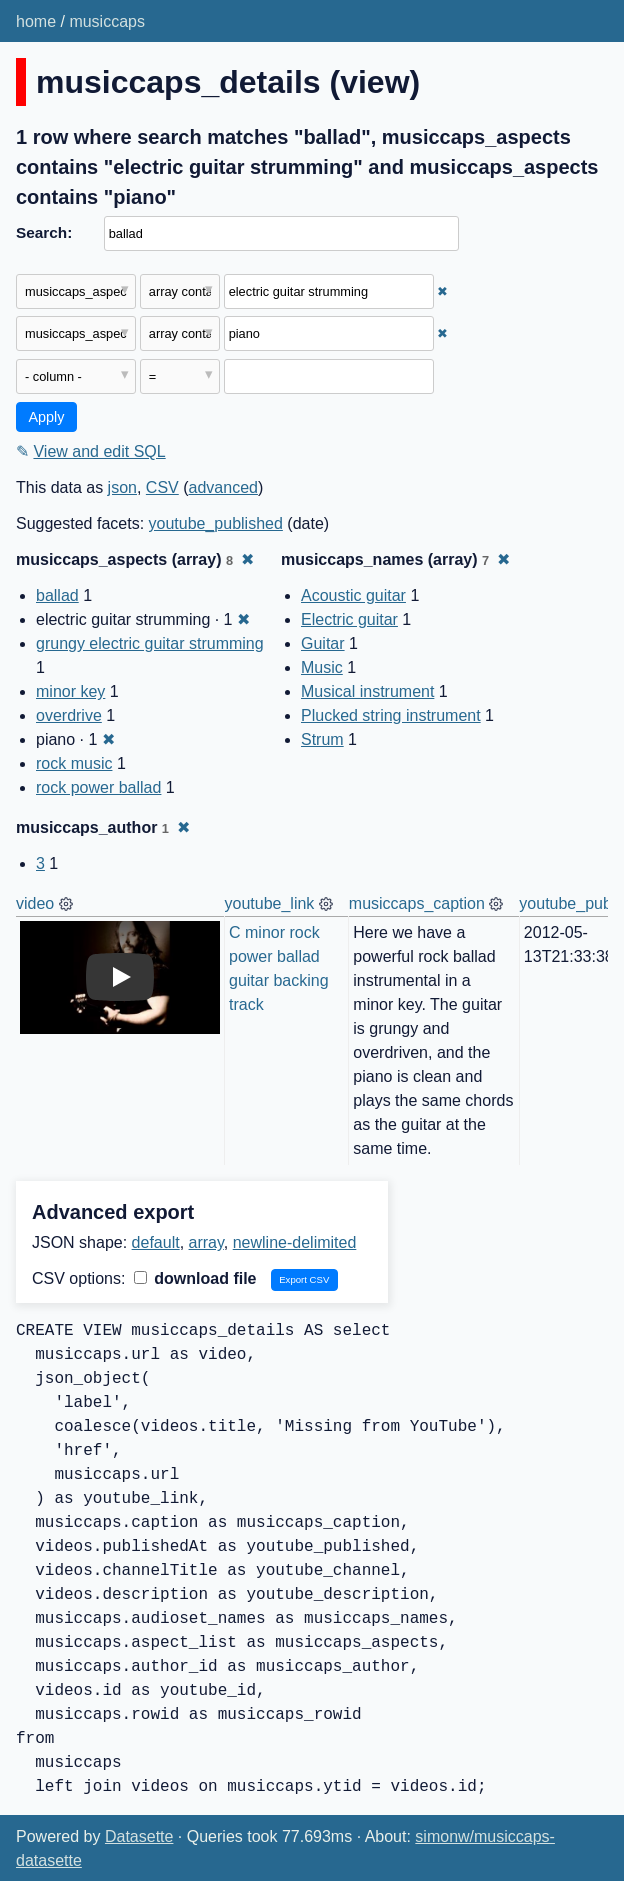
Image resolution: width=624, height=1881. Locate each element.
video (35, 903)
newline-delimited (295, 1242)
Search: (44, 232)
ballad (57, 595)
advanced (223, 487)
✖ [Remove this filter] (442, 291)
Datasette (139, 1836)
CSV (162, 487)
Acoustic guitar (353, 595)
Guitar (323, 643)
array (206, 1242)
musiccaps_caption (417, 903)
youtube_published (216, 523)
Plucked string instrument (391, 715)
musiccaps (107, 21)
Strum (322, 739)
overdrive (69, 715)
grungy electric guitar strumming (150, 643)
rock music (74, 763)
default (156, 1242)
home (36, 21)
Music (322, 667)
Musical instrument (367, 691)
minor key (70, 691)
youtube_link (270, 903)
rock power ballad (98, 787)
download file (195, 1278)
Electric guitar (349, 619)
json (122, 487)
